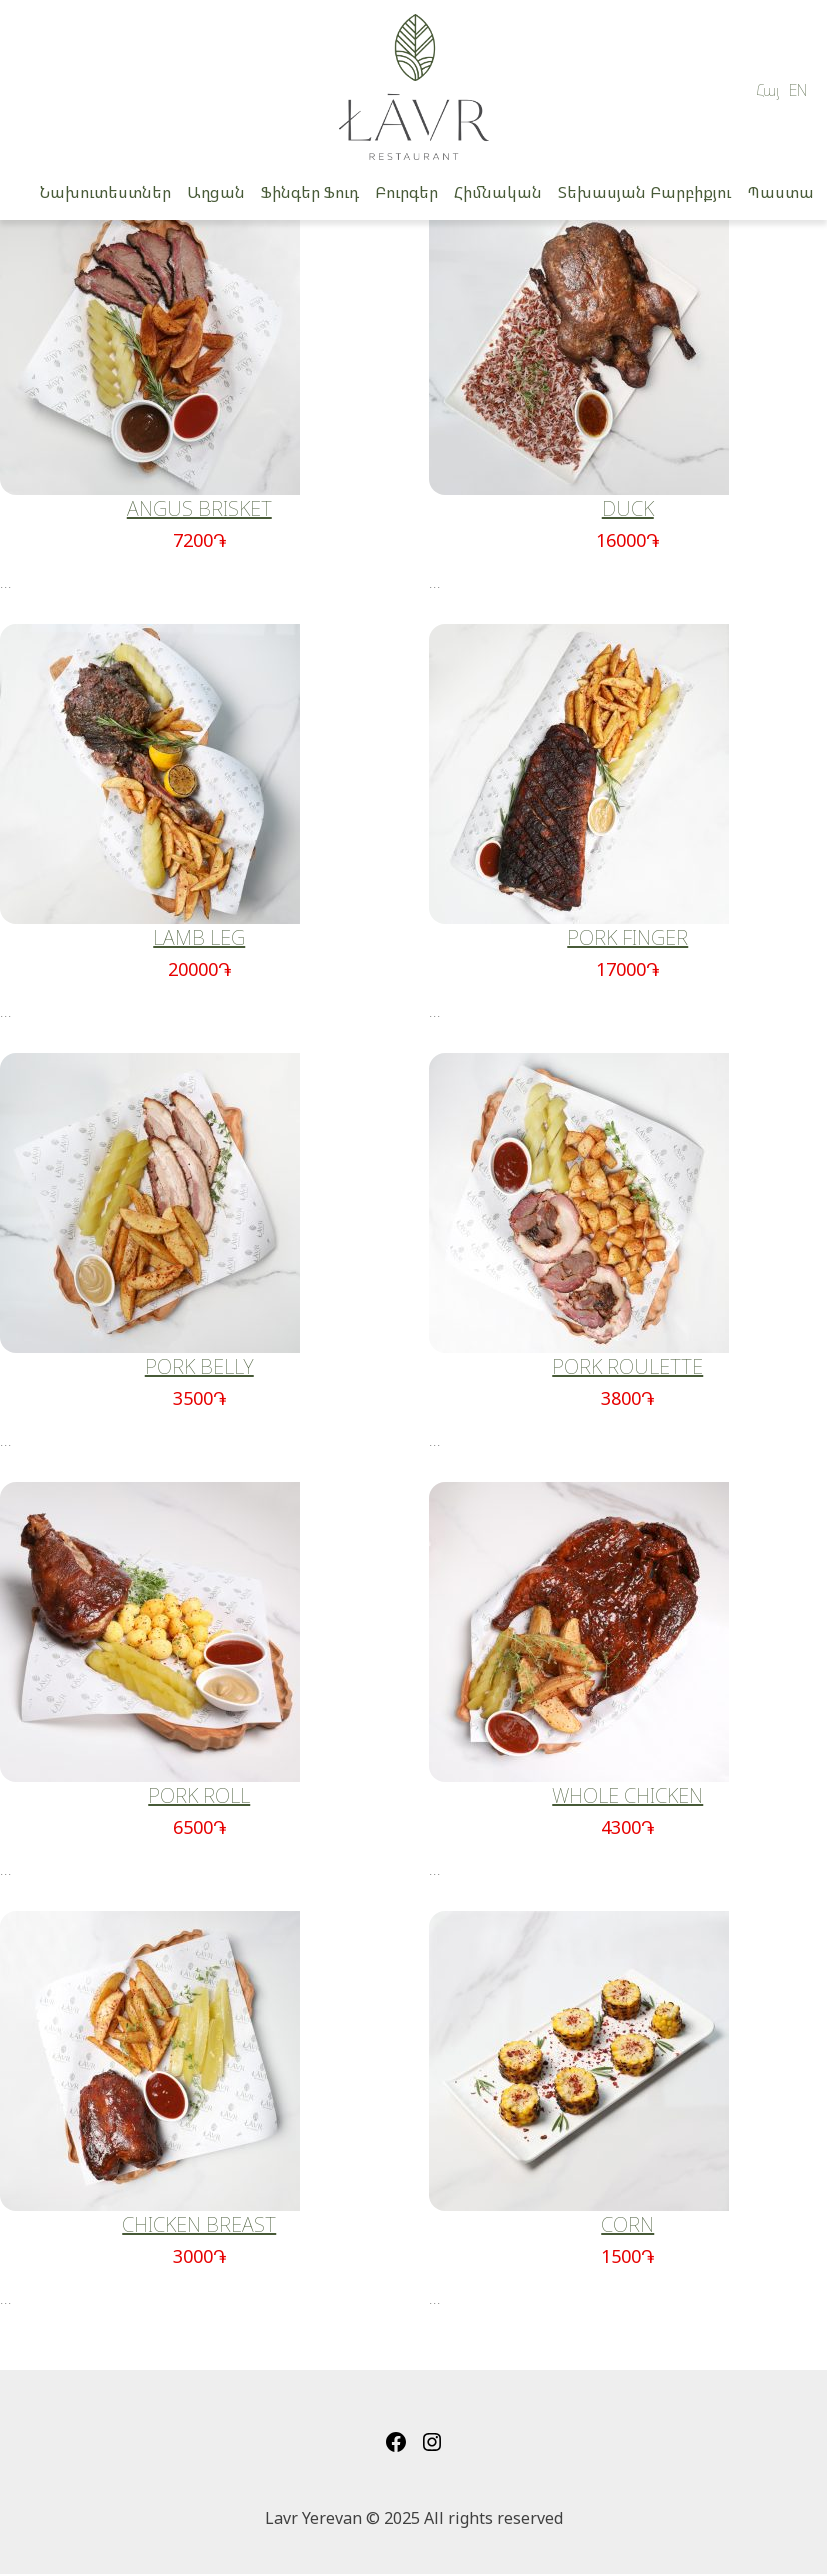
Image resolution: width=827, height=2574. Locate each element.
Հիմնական (498, 192)
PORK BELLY (199, 1366)
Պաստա (780, 192)
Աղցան (216, 192)
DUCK (628, 508)
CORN (627, 2224)
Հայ (768, 90)
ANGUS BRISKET (199, 508)
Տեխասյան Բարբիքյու (644, 192)
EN (798, 90)
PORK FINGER (627, 937)
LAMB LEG (199, 937)
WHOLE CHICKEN (627, 1795)
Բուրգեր (406, 192)
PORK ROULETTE (627, 1366)
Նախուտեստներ (105, 192)
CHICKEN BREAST (199, 2224)
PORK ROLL (199, 1795)
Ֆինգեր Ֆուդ (310, 192)
